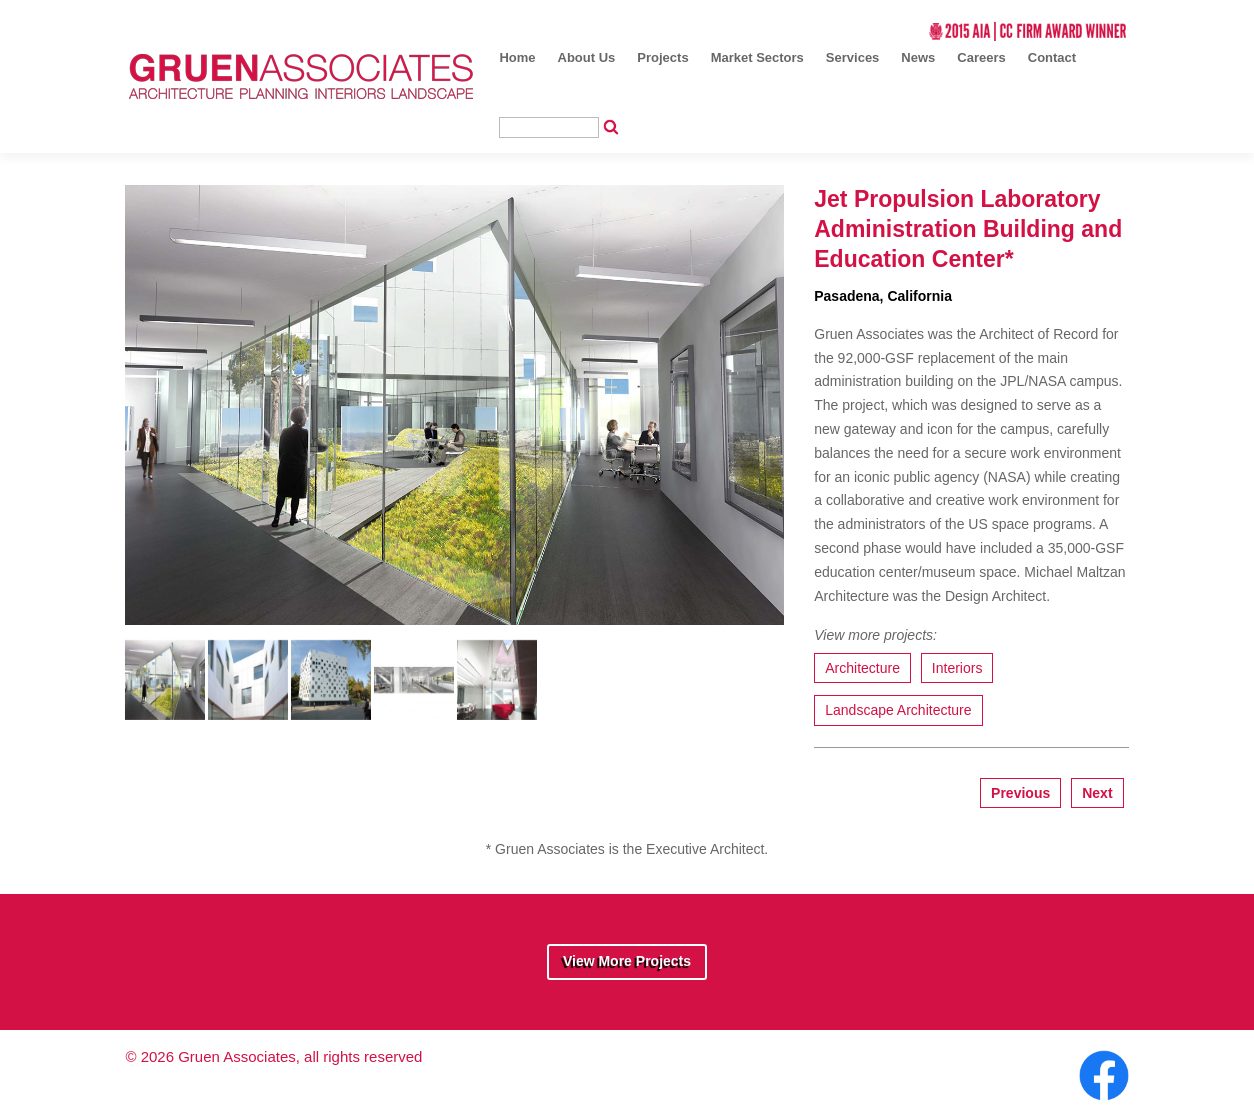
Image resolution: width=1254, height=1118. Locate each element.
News (918, 57)
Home (517, 57)
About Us (587, 57)
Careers (981, 57)
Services (853, 57)
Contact (1052, 57)
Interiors (957, 668)
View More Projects (627, 961)
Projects (662, 57)
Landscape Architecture (898, 710)
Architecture (862, 668)
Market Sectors (757, 57)
